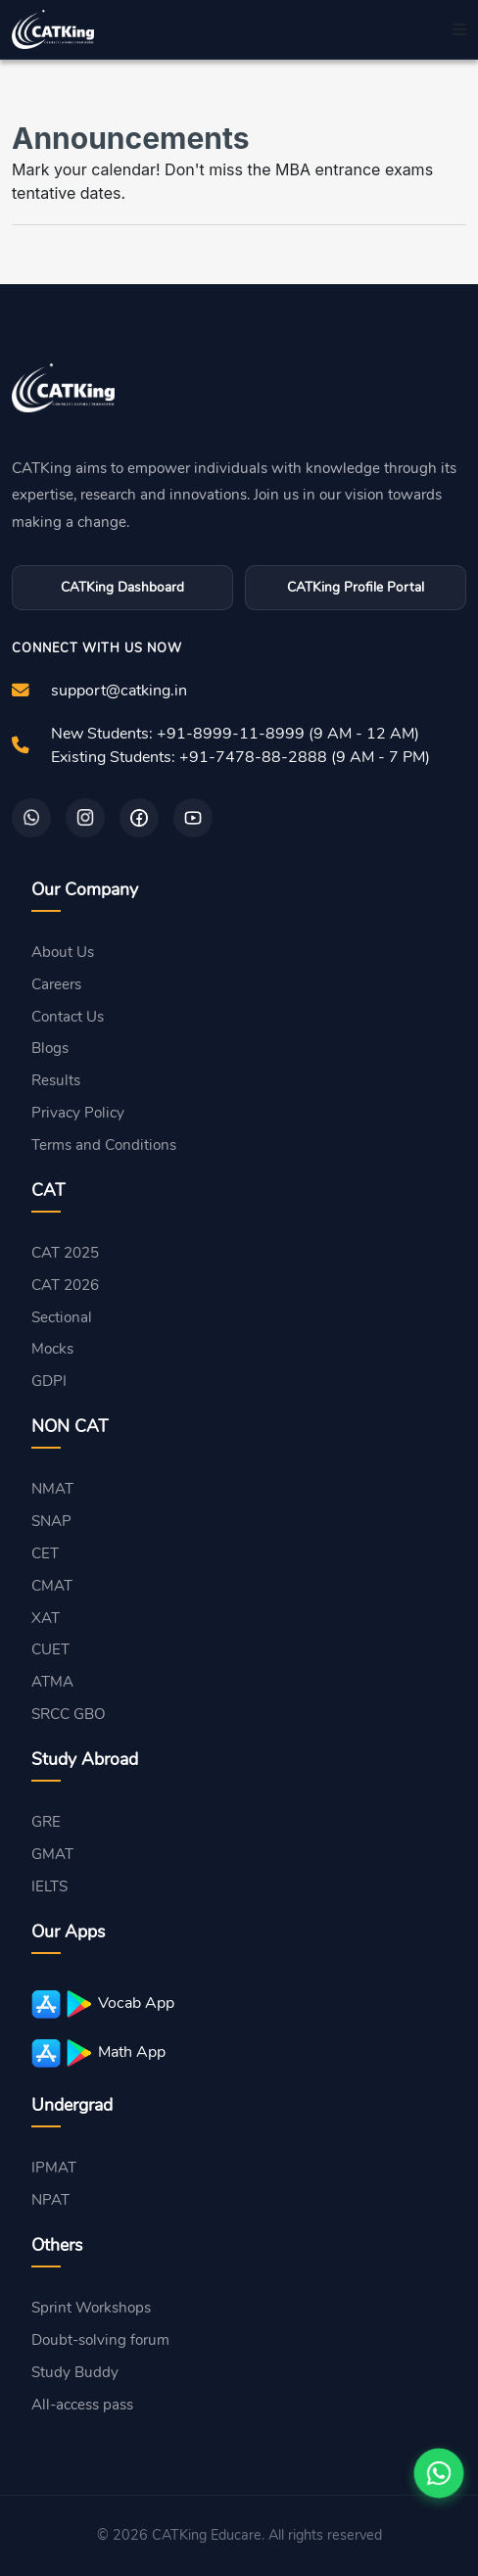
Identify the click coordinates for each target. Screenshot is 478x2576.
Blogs (50, 1048)
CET (45, 1553)
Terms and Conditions (103, 1145)
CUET (50, 1649)
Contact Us (67, 1016)
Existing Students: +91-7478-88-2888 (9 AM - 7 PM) (240, 757)
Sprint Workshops (91, 2307)
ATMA (52, 1682)
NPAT (50, 2200)
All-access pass (82, 2404)
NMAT (52, 1489)
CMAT (51, 1586)
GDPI (49, 1381)
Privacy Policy (77, 1112)
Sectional (61, 1317)
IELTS (49, 1886)
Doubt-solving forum (100, 2340)
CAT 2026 (65, 1285)
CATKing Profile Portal (355, 587)
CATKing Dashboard (122, 587)
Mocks (52, 1349)
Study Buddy (75, 2372)
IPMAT (53, 2167)
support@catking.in (119, 690)
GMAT (52, 1854)
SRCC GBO (68, 1714)
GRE (46, 1822)
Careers (56, 984)
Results (55, 1080)
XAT (45, 1618)
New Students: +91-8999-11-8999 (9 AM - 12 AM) (235, 733)
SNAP (51, 1521)
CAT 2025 (65, 1253)
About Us (62, 952)
